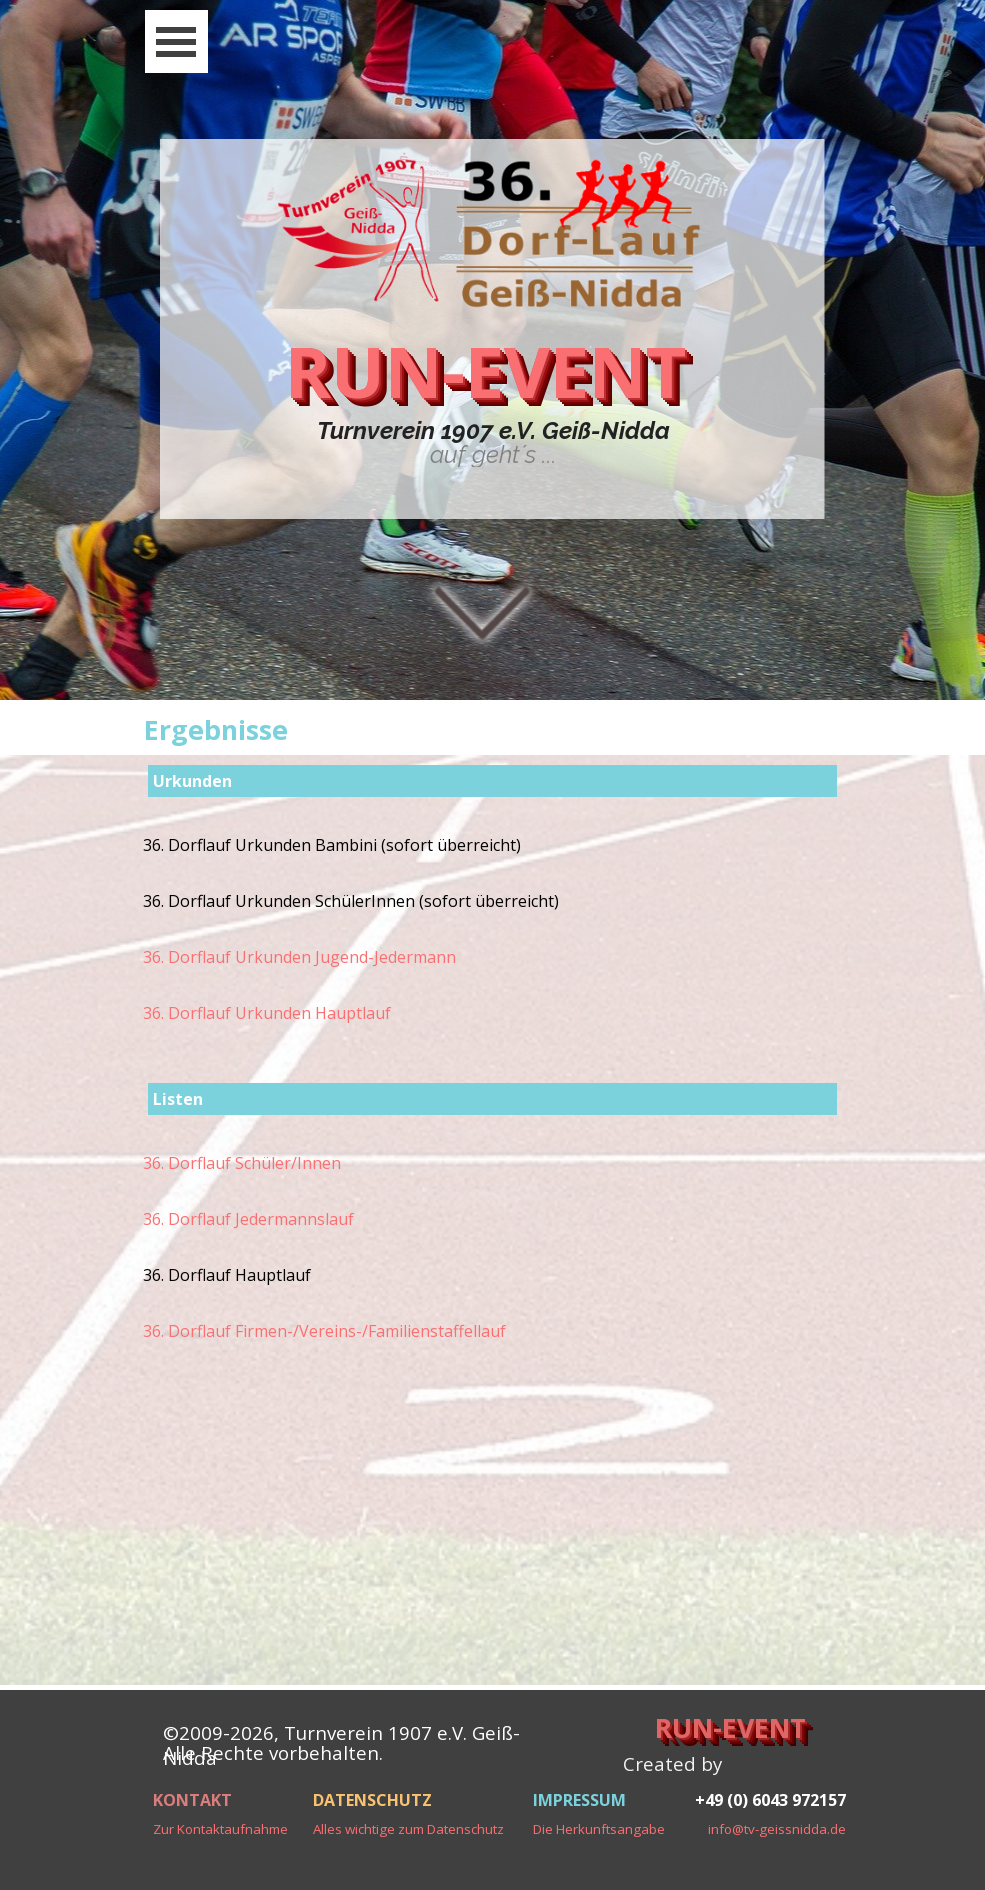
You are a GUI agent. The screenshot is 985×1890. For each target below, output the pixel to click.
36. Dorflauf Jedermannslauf (248, 1219)
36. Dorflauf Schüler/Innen (242, 1163)
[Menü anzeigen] (176, 41)
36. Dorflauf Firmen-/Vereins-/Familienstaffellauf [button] (324, 1331)
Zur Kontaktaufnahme (220, 1829)
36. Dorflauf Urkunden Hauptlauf (267, 1013)
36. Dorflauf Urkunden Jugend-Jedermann (299, 957)
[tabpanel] (493, 443)
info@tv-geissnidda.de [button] (777, 1829)
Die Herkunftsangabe (599, 1829)
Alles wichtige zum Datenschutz (408, 1829)
